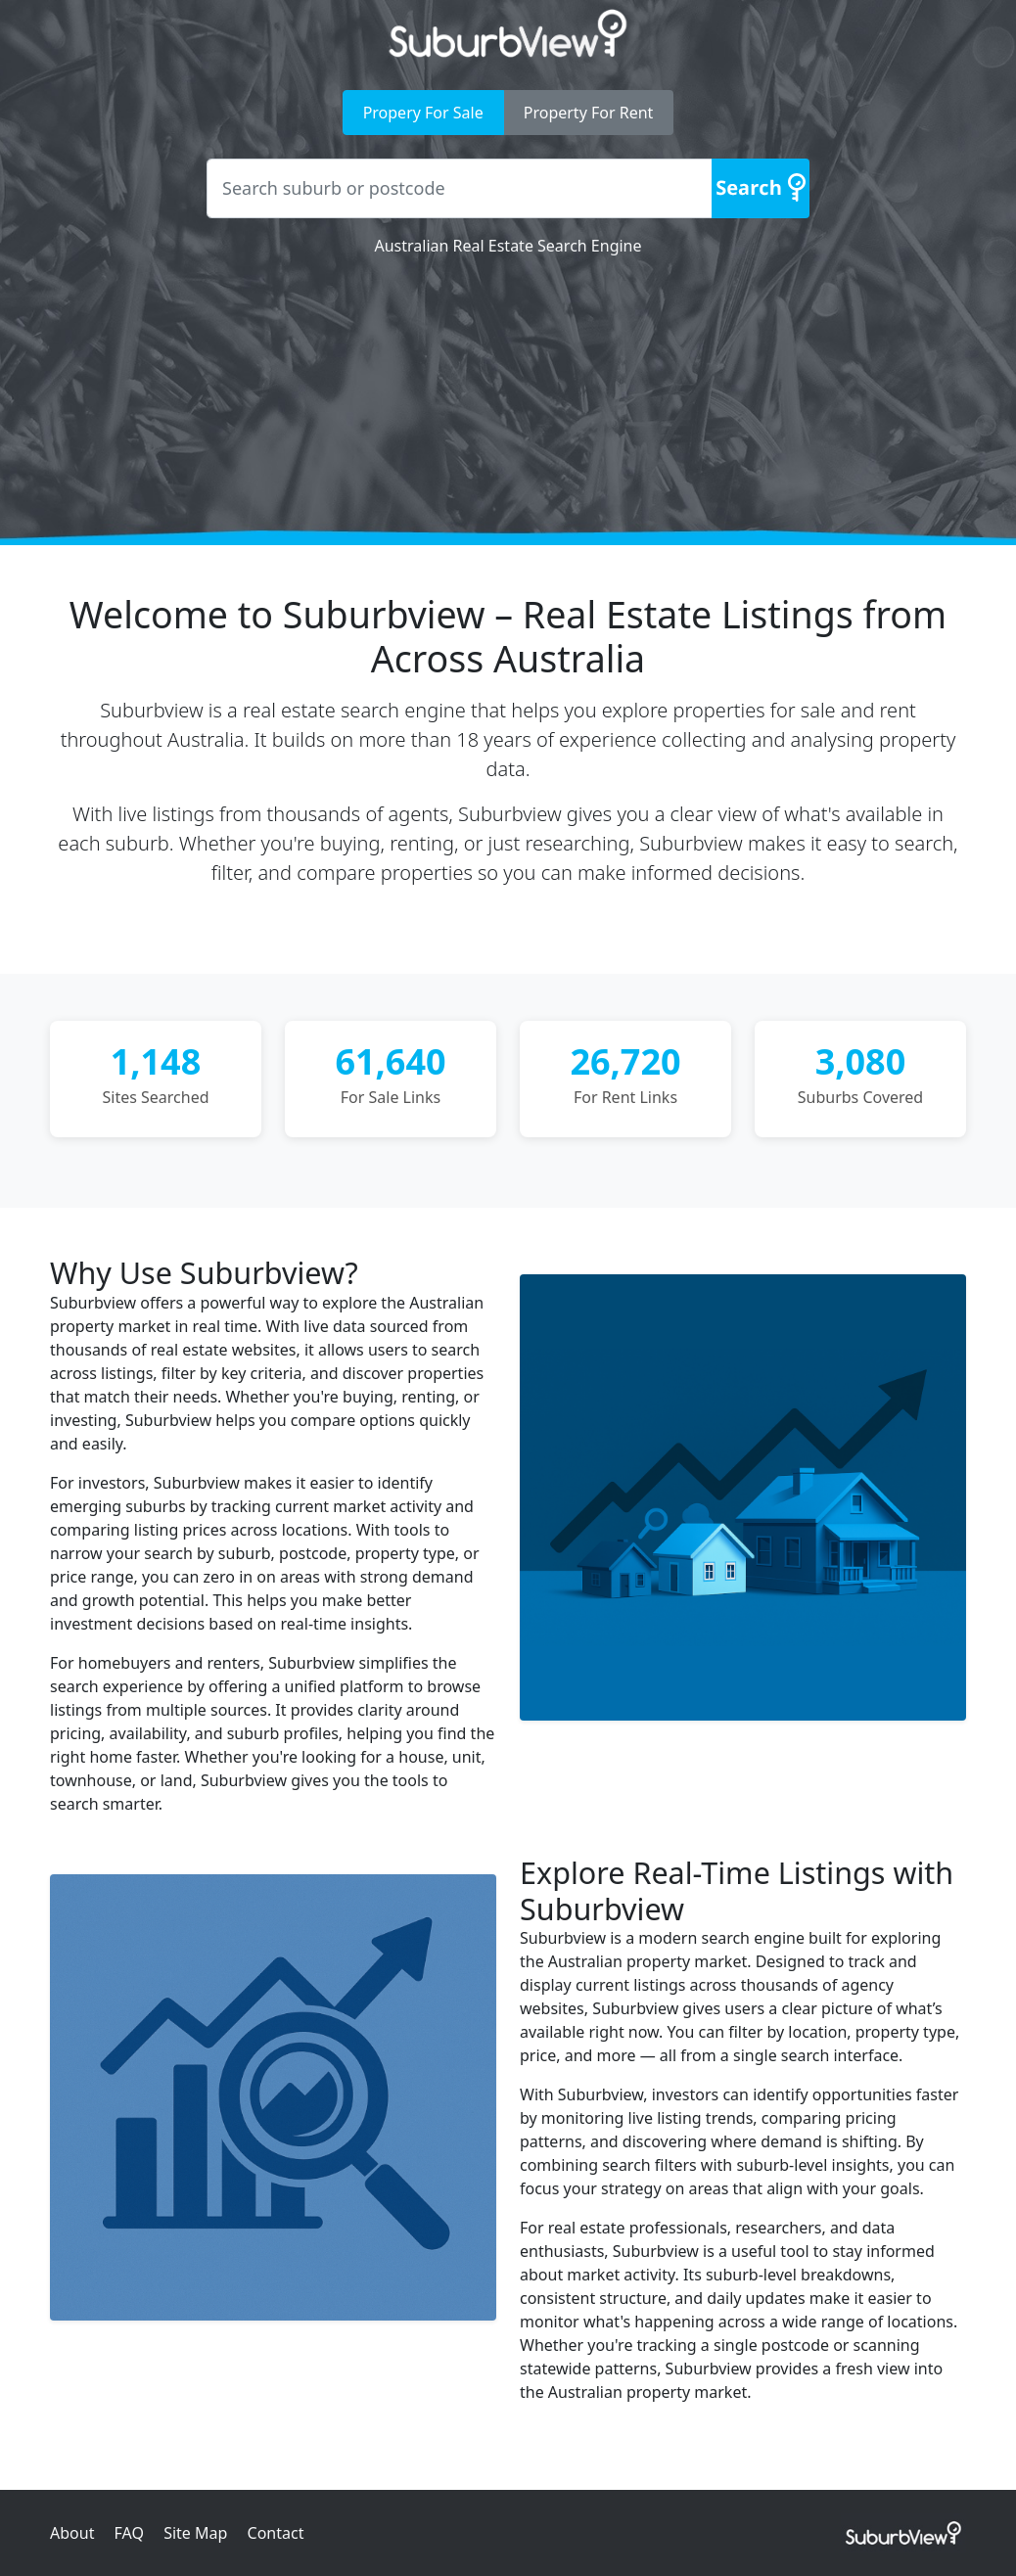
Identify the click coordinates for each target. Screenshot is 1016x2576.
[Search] (760, 188)
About (72, 2533)
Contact (276, 2533)
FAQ (129, 2533)
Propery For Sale (423, 112)
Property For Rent (589, 112)
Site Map (195, 2533)
